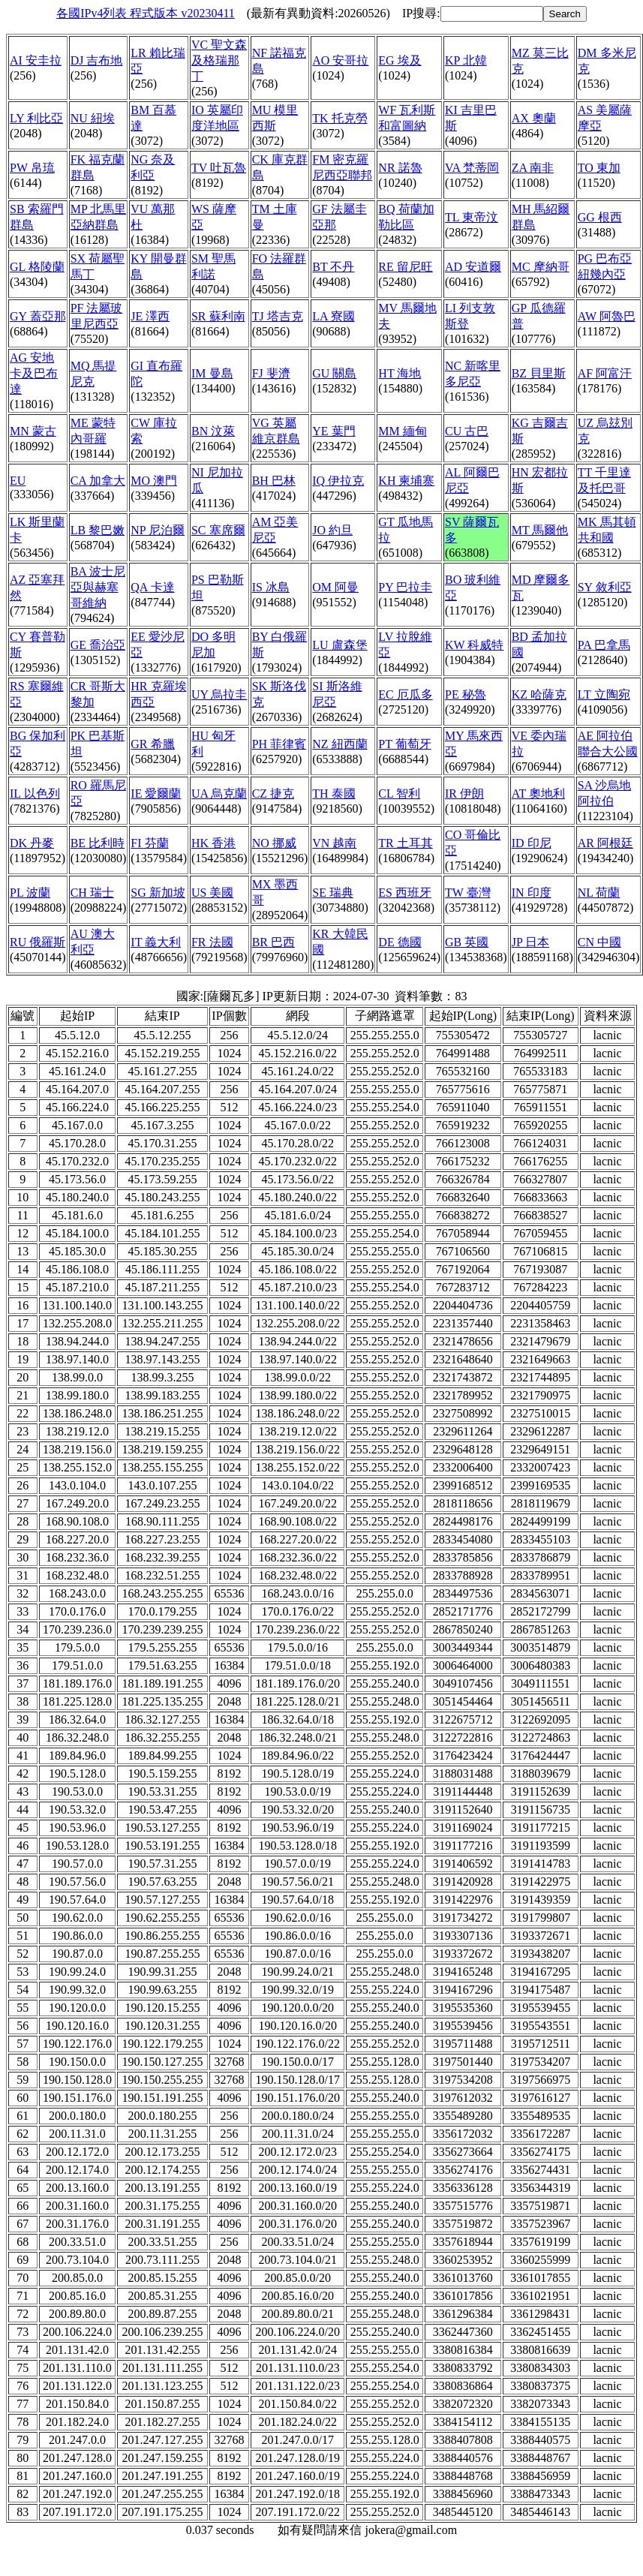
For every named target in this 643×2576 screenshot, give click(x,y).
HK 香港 (213, 843)
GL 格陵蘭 (37, 266)
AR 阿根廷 (605, 843)
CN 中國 (599, 942)
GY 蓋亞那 (38, 316)
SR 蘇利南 (218, 316)
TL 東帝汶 (471, 217)
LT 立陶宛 (604, 694)
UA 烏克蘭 (219, 793)
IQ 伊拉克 (338, 480)
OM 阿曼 (335, 587)
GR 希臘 (152, 744)
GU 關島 (334, 373)
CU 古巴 (466, 431)
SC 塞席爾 (218, 530)
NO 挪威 (274, 843)
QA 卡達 (152, 587)
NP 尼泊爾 (158, 530)
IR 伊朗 (464, 793)
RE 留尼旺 (405, 266)
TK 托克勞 (339, 118)
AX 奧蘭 (534, 118)
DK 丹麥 (32, 843)
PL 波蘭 (30, 892)
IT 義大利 (156, 942)
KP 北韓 (466, 60)
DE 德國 (399, 942)
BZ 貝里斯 (539, 373)
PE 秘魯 (465, 694)
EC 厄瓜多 (405, 694)
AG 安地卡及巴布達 (34, 373)
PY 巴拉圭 (405, 587)
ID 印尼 (531, 843)
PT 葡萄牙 (404, 744)
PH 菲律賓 (279, 744)
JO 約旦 (332, 530)
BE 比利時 (98, 843)
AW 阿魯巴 (606, 316)
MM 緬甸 (402, 431)
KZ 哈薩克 (539, 694)
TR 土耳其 (405, 843)
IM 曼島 (212, 373)
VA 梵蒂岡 (472, 167)
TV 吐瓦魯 (218, 167)
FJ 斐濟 (271, 373)
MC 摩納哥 (540, 266)
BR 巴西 (273, 942)
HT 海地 (399, 373)
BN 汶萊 (213, 431)
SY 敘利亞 (605, 587)
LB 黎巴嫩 (98, 530)
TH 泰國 (333, 793)
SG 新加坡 (158, 892)
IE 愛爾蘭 (156, 793)
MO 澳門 (154, 480)
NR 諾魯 (400, 167)
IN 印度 (531, 892)
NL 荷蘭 (599, 892)
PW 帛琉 (32, 167)
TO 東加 (599, 167)
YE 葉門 (333, 431)
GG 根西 (600, 217)
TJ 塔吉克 (277, 316)
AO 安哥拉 (340, 60)
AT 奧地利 (538, 793)
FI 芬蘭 (149, 843)
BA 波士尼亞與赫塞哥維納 (98, 587)
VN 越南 (334, 843)
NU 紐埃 (93, 118)
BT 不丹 (333, 266)
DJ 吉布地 (97, 60)
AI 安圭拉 (36, 60)
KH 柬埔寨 (406, 480)
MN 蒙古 (33, 431)
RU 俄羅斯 (37, 942)
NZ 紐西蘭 (339, 744)
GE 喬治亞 (98, 645)
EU (18, 480)
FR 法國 (212, 942)
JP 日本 (531, 942)
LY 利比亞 (36, 118)
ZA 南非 (533, 167)
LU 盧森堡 (339, 645)
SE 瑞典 (332, 892)
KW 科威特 (474, 645)
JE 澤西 (150, 316)
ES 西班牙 (404, 892)
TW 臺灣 (468, 892)
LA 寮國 (333, 316)
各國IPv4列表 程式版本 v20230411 (145, 13)
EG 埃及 (399, 60)
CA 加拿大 (98, 480)
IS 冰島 (271, 587)
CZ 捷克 (273, 793)
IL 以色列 (35, 793)
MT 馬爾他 (540, 530)
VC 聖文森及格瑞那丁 (219, 60)
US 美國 (212, 892)
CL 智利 (399, 793)
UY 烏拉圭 (219, 694)
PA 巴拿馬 (604, 645)
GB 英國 (466, 942)
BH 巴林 (274, 480)
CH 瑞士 (92, 892)
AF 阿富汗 (605, 373)
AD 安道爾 (473, 266)
